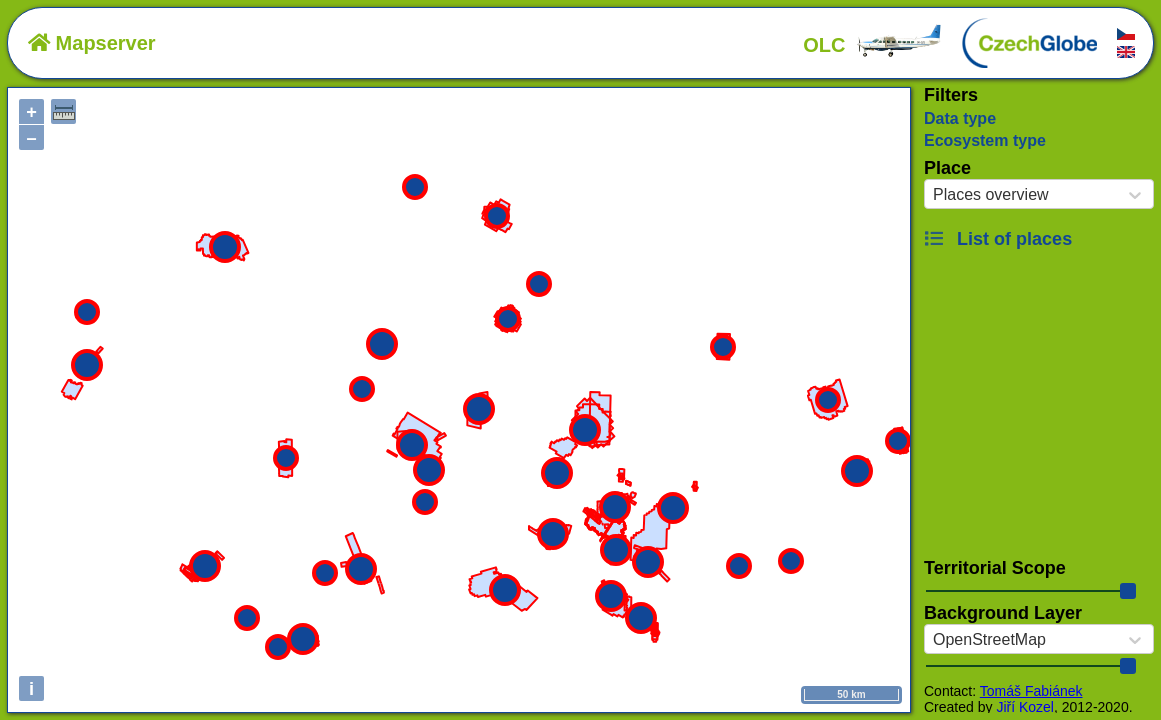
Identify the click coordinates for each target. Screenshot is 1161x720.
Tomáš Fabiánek (1031, 691)
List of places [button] (998, 239)
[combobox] (933, 195)
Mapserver (92, 43)
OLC (873, 45)
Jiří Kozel (1025, 707)
